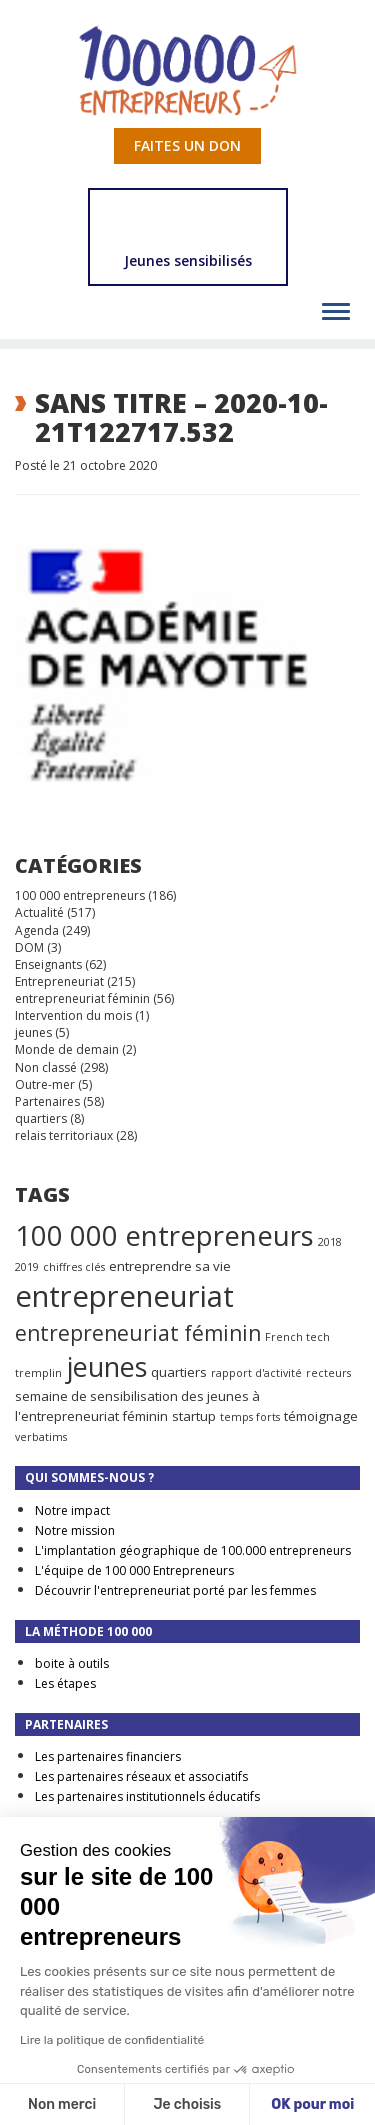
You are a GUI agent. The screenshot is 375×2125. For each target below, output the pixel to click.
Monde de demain (67, 1049)
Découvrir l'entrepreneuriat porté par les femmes (175, 1590)
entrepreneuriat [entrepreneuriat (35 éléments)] (124, 1296)
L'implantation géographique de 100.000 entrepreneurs (193, 1550)
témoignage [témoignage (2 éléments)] (321, 1416)
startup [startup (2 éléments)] (194, 1416)
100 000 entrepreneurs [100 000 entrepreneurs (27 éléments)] (164, 1235)
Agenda (37, 930)
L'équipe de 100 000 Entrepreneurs (134, 1570)
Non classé (46, 1067)
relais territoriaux (64, 1135)
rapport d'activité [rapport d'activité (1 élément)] (256, 1373)
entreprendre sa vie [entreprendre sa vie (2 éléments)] (170, 1266)
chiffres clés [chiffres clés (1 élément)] (74, 1267)
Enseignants (48, 964)
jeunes (33, 1032)
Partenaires (47, 1101)
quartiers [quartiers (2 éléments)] (179, 1372)
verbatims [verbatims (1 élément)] (41, 1437)
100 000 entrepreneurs (80, 895)
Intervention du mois (73, 1015)
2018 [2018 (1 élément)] (330, 1242)
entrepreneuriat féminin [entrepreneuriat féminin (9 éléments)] (138, 1333)
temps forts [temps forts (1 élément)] (250, 1417)
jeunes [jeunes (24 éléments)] (106, 1366)
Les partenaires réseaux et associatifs (141, 1776)
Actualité (39, 912)
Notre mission (75, 1530)
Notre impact (72, 1510)
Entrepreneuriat (59, 981)
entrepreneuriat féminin (82, 998)
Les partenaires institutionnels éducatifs (147, 1796)
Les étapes (65, 1683)
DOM (29, 947)
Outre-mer (45, 1084)
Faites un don (187, 145)
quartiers (41, 1118)
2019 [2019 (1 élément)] (27, 1267)
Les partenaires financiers (108, 1756)
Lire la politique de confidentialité (112, 2040)
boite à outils (72, 1663)
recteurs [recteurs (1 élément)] (328, 1373)
